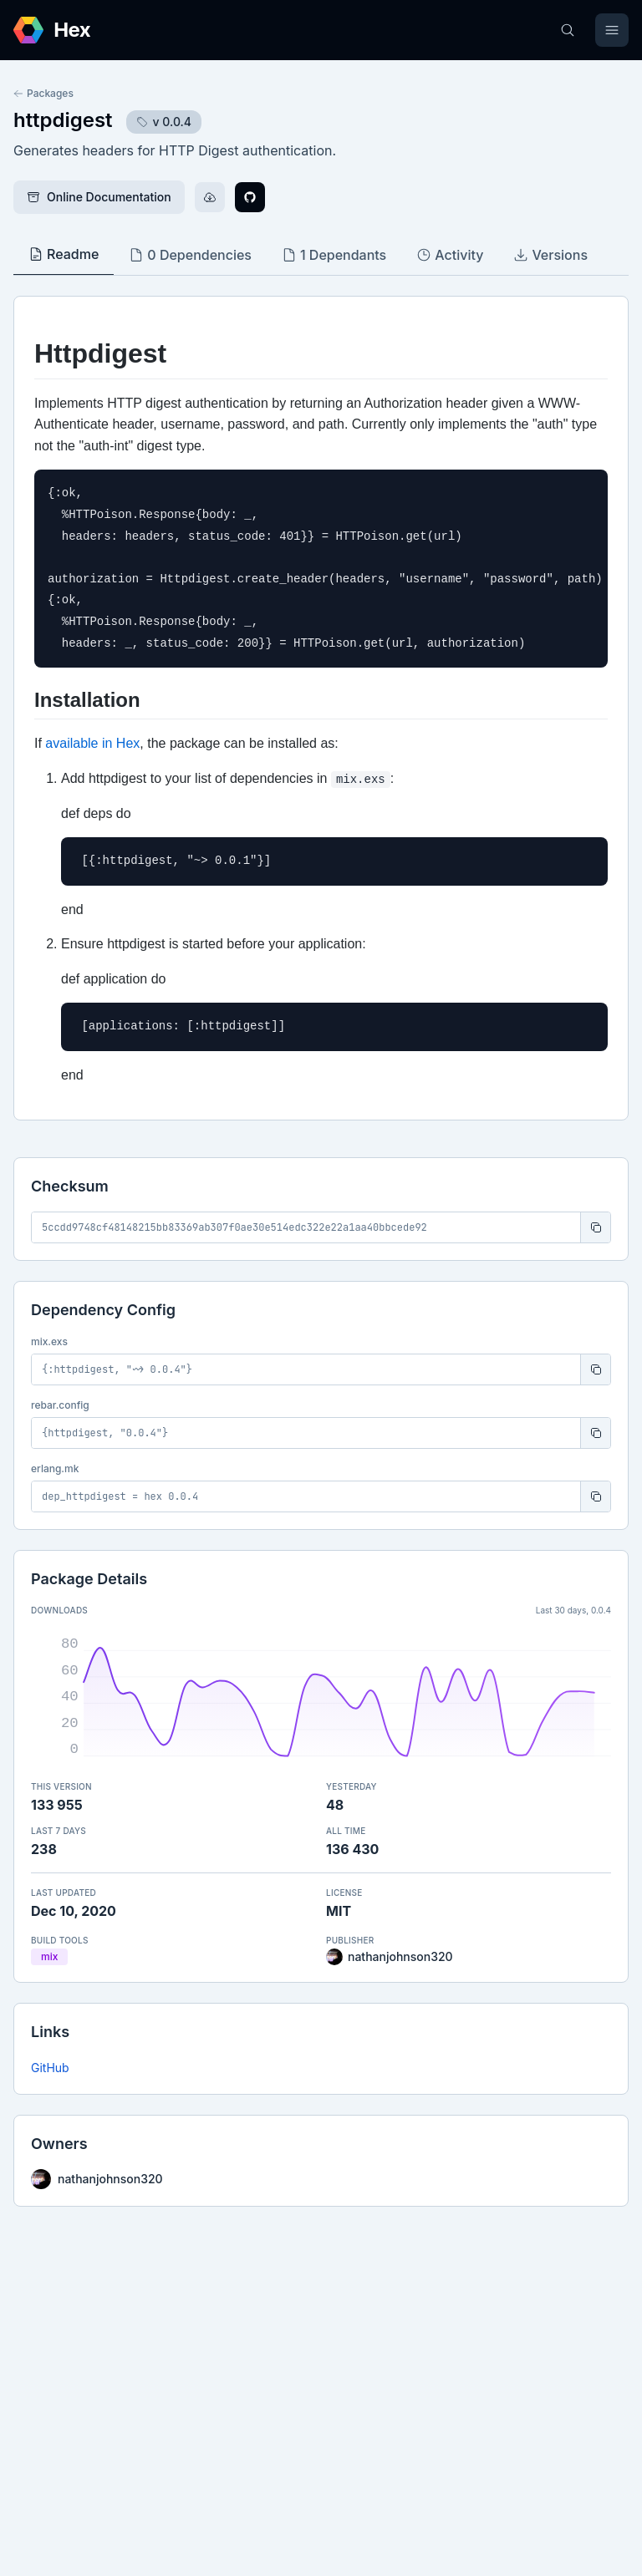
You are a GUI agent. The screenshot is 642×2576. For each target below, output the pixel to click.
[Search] (567, 30)
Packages (43, 93)
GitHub (50, 2067)
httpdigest (63, 120)
